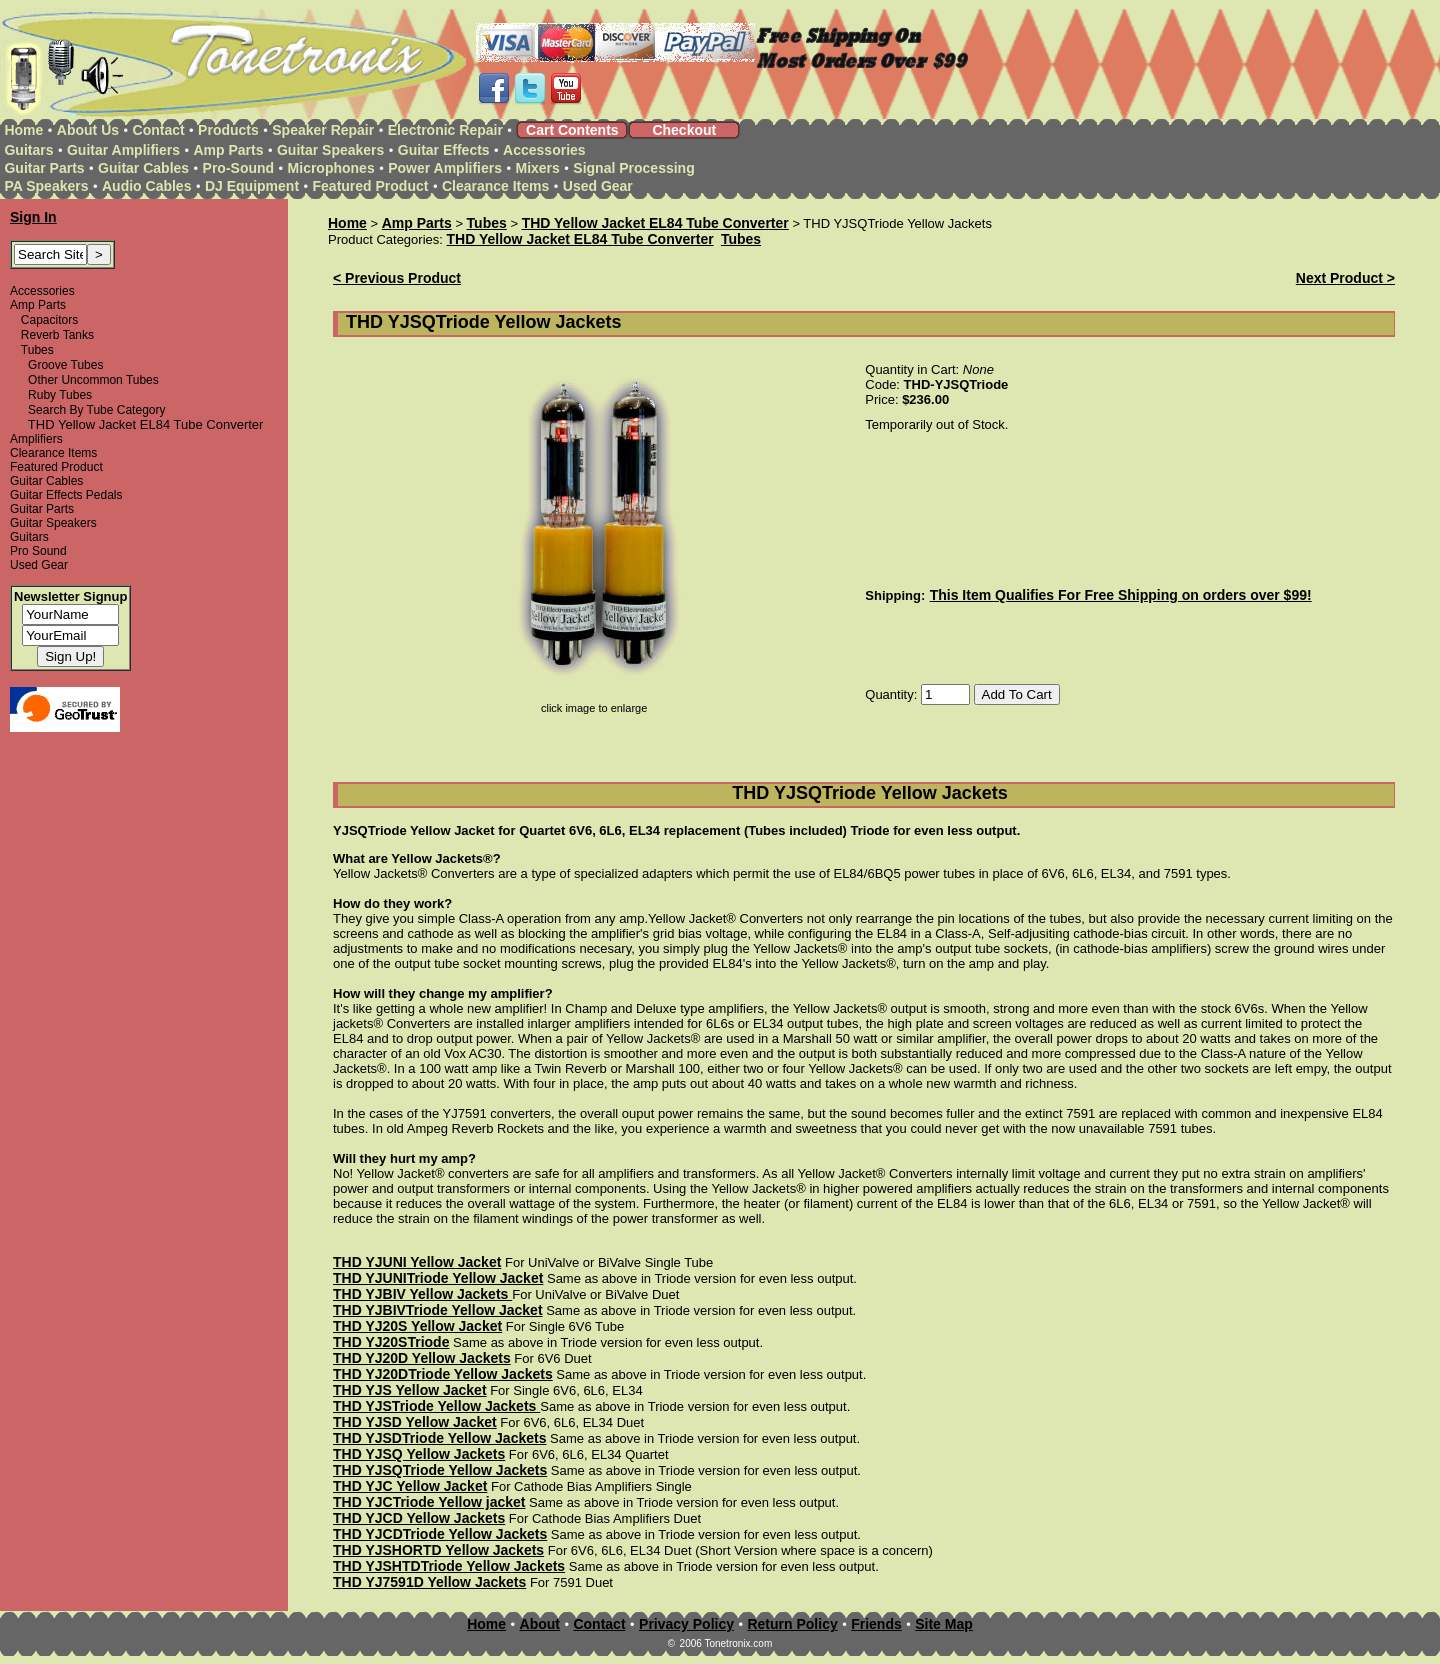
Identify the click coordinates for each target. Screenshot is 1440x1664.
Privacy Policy (686, 1624)
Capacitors (49, 320)
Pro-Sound (239, 168)
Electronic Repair (445, 130)
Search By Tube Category (96, 410)
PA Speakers (46, 186)
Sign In (33, 217)
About (540, 1624)
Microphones (331, 168)
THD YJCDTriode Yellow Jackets (440, 1534)
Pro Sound (38, 551)
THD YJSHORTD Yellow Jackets (438, 1550)
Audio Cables (146, 186)
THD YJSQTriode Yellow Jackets (440, 1470)
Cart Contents (572, 130)
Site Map (944, 1624)
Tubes (37, 350)
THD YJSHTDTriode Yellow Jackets (449, 1566)
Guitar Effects (444, 150)
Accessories (544, 150)
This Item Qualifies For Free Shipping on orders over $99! (1121, 595)
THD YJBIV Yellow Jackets (422, 1294)
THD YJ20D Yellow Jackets (422, 1358)
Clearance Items (495, 186)
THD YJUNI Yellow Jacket (417, 1262)
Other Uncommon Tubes (93, 380)
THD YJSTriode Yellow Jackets (436, 1406)
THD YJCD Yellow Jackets (419, 1518)
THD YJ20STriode (391, 1342)
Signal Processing (633, 168)
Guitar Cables (143, 168)
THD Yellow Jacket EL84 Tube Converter (655, 223)
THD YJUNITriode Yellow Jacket (438, 1278)
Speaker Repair (323, 130)
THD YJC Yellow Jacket (410, 1486)
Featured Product (371, 186)
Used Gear (598, 186)
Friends (876, 1624)
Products (228, 130)
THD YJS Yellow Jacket (410, 1390)
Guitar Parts (44, 168)
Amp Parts (228, 150)
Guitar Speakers (330, 150)
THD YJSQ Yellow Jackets (419, 1454)
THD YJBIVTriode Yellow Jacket (438, 1310)
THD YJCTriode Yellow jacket (429, 1502)
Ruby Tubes (60, 395)
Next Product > (1345, 278)
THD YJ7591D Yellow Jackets (429, 1582)
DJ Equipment (252, 186)
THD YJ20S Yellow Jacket (417, 1326)
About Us (88, 130)
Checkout (684, 130)
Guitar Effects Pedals (66, 495)
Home (23, 130)
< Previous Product (397, 278)
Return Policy (792, 1624)
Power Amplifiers (445, 168)
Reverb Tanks (57, 335)
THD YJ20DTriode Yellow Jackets (443, 1374)
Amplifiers (36, 439)
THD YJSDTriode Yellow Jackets (439, 1438)
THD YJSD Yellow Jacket (415, 1422)
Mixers (538, 168)
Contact (159, 130)
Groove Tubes (65, 365)
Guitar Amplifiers (123, 150)
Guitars (28, 150)
